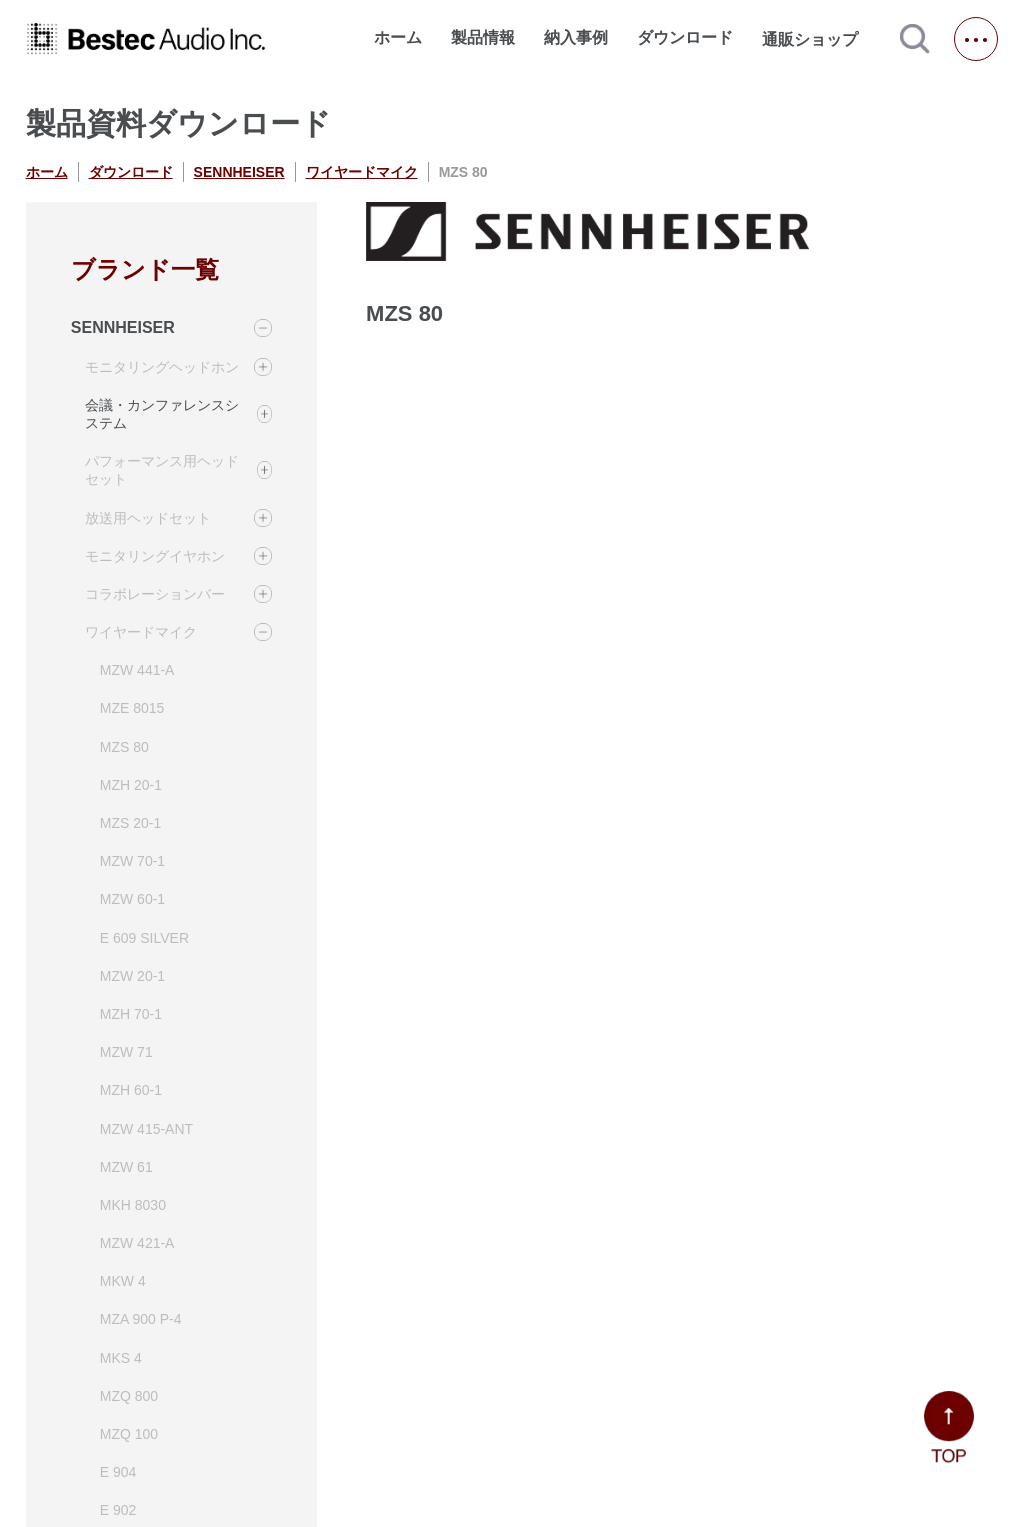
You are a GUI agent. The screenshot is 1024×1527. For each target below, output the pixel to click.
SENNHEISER (239, 172)
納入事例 (576, 37)
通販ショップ (819, 39)
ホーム (398, 37)
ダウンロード (685, 37)
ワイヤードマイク (362, 172)
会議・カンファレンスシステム (162, 414)
